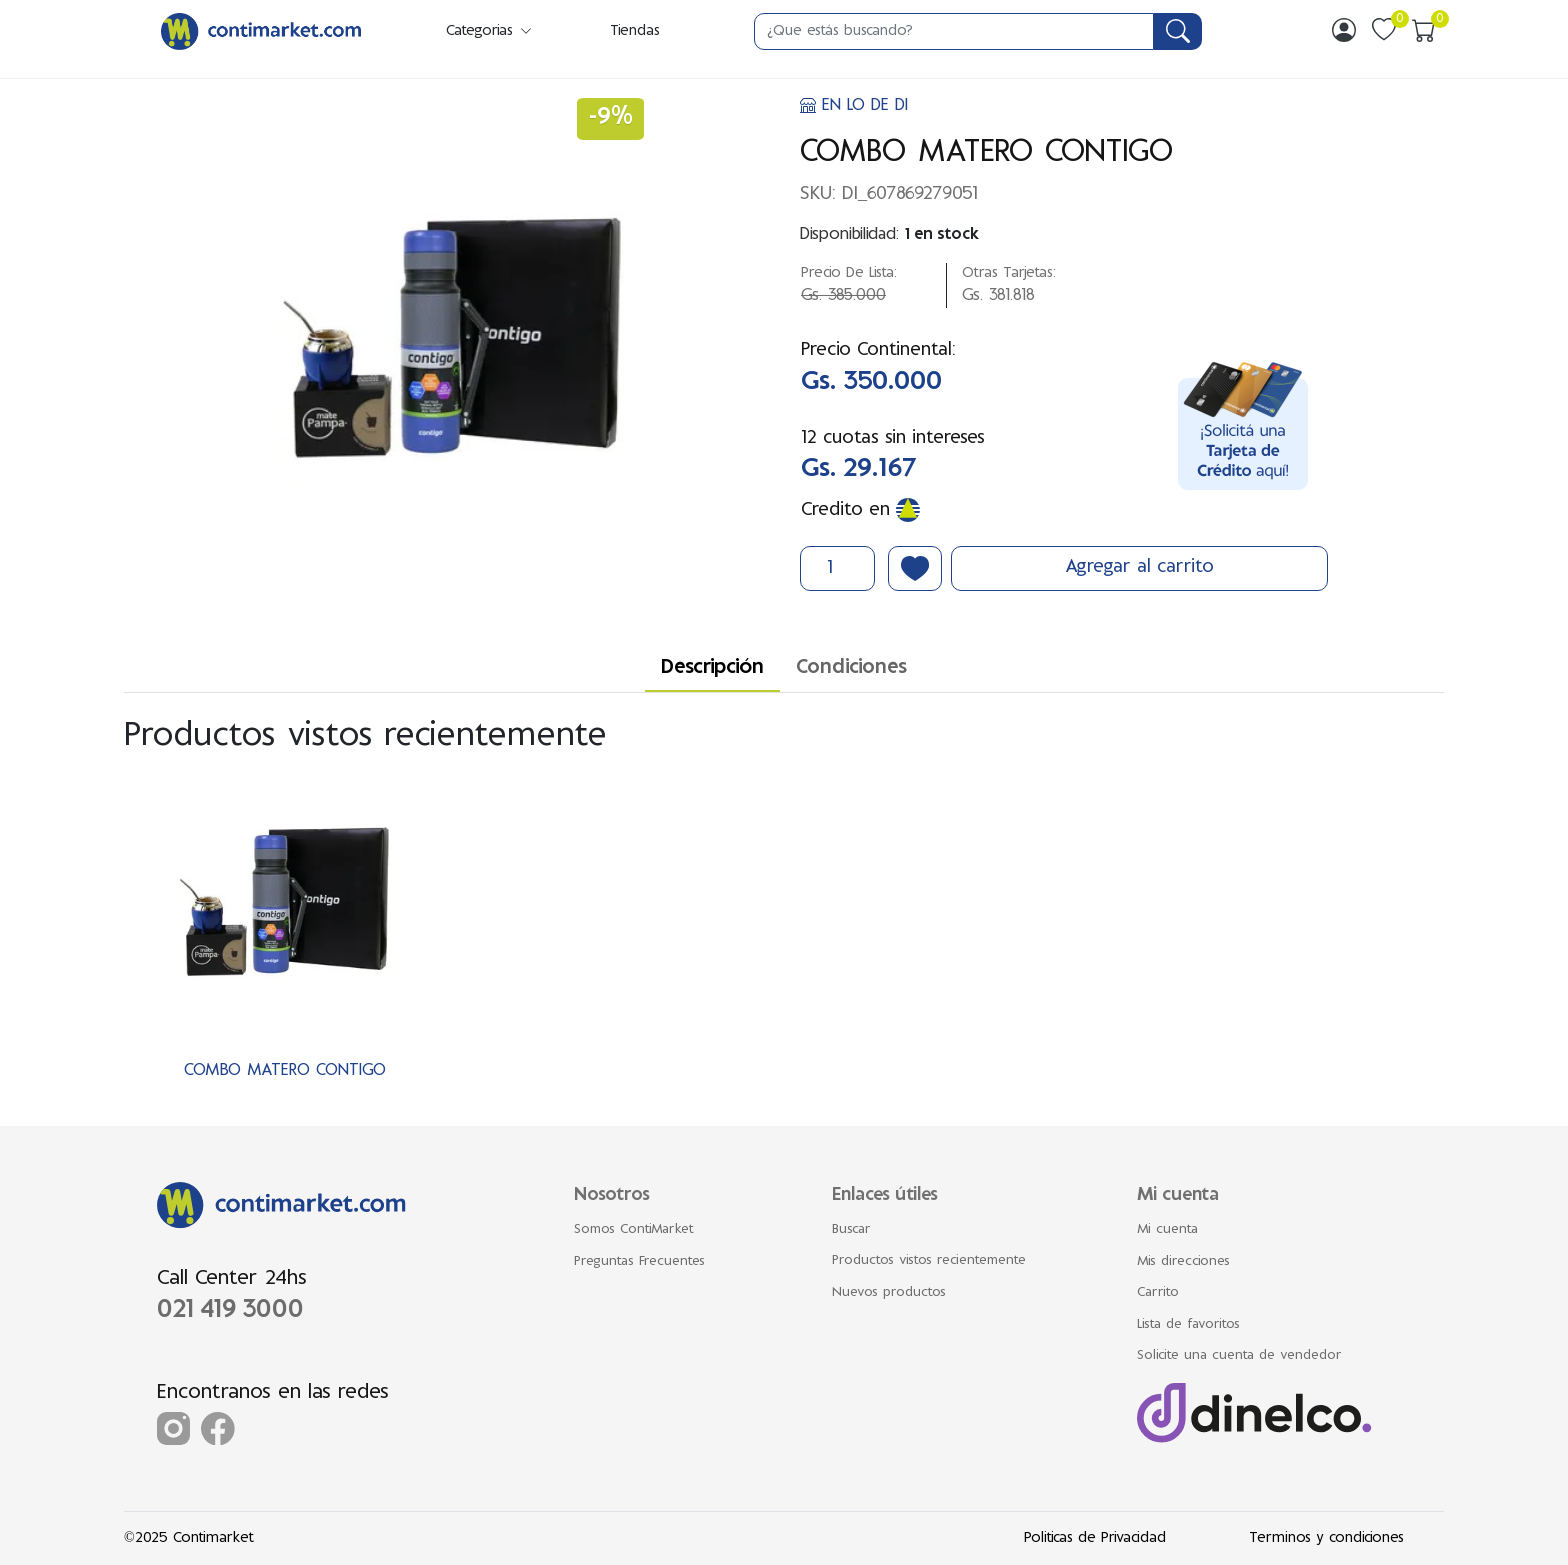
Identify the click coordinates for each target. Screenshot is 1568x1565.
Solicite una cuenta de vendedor (1239, 1356)
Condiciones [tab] (851, 668)
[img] (1344, 30)
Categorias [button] (490, 31)
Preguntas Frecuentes (639, 1262)
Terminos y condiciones (1326, 1538)
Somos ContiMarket (634, 1230)
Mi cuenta (1167, 1230)
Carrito (1158, 1293)
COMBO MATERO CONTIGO (285, 1071)
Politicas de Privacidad (1095, 1538)
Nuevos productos (889, 1293)
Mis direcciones (1183, 1262)
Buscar (851, 1230)
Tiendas (635, 31)
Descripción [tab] (712, 668)
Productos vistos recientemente (929, 1261)
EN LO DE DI (854, 106)
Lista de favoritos (1188, 1325)
